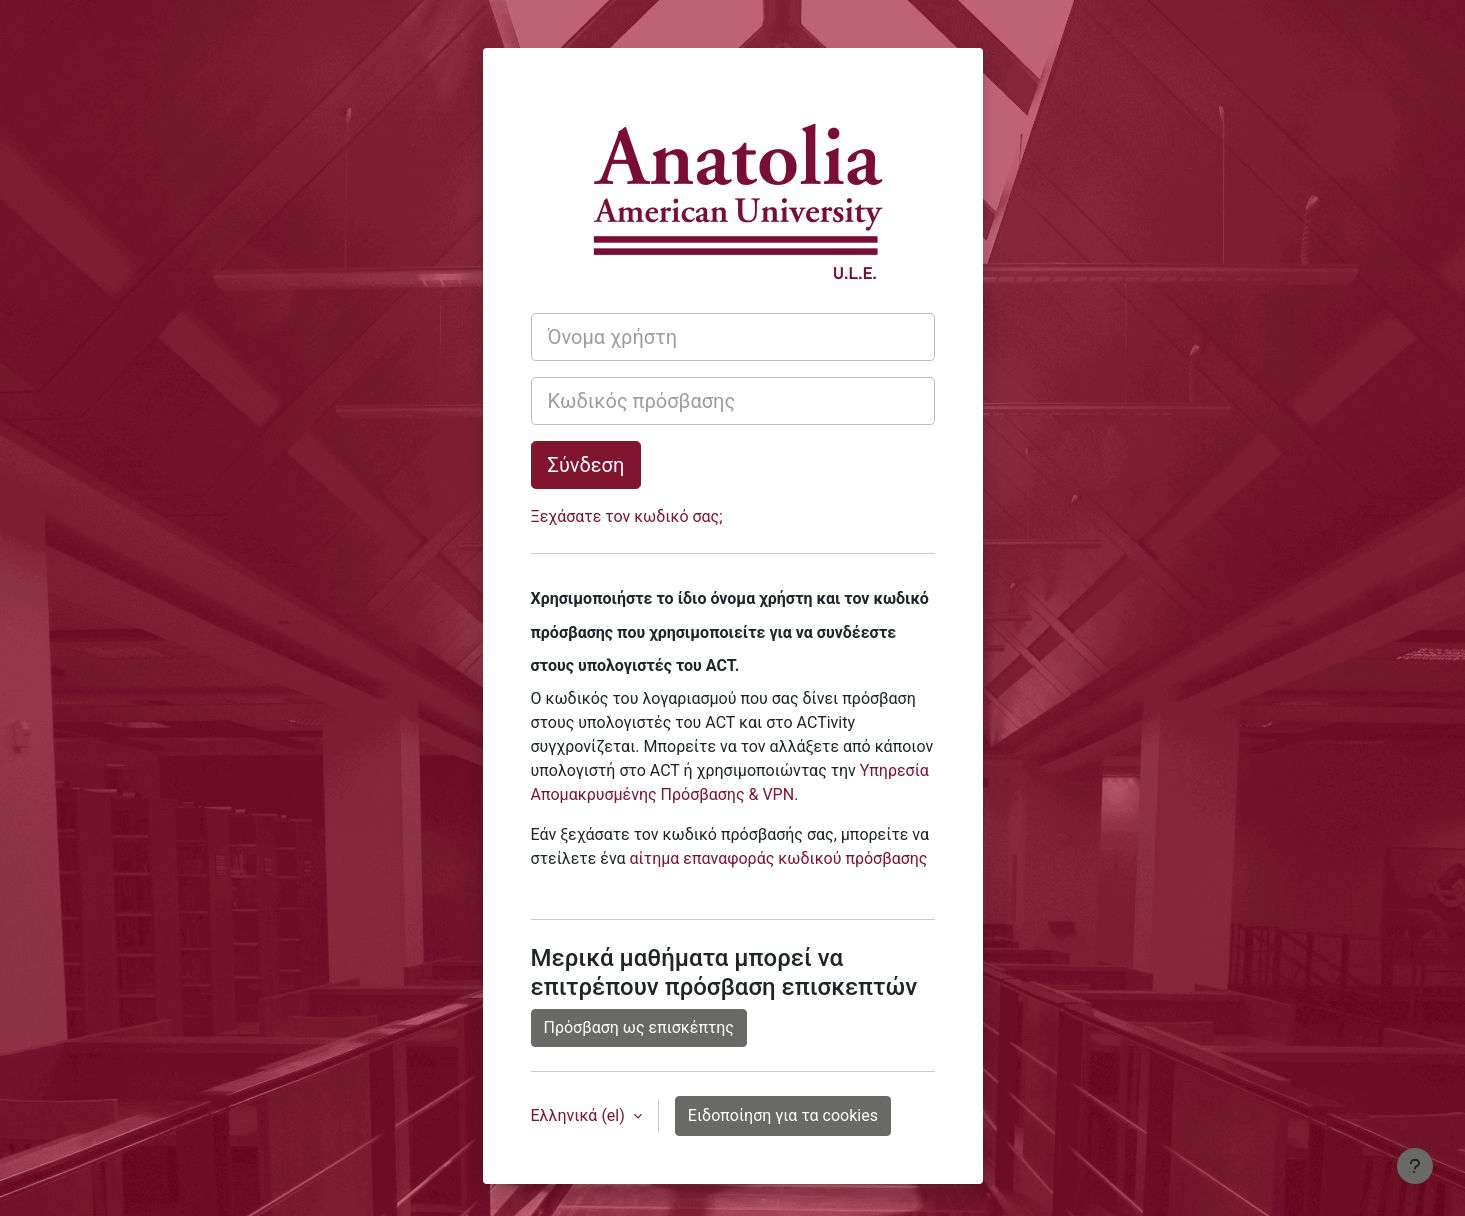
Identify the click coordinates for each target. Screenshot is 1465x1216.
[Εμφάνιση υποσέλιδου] (1415, 1166)
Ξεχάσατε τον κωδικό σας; (627, 516)
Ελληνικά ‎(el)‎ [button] (580, 1115)
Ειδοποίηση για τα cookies (783, 1115)
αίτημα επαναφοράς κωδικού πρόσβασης (779, 858)
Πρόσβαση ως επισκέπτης (639, 1027)
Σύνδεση (586, 465)
